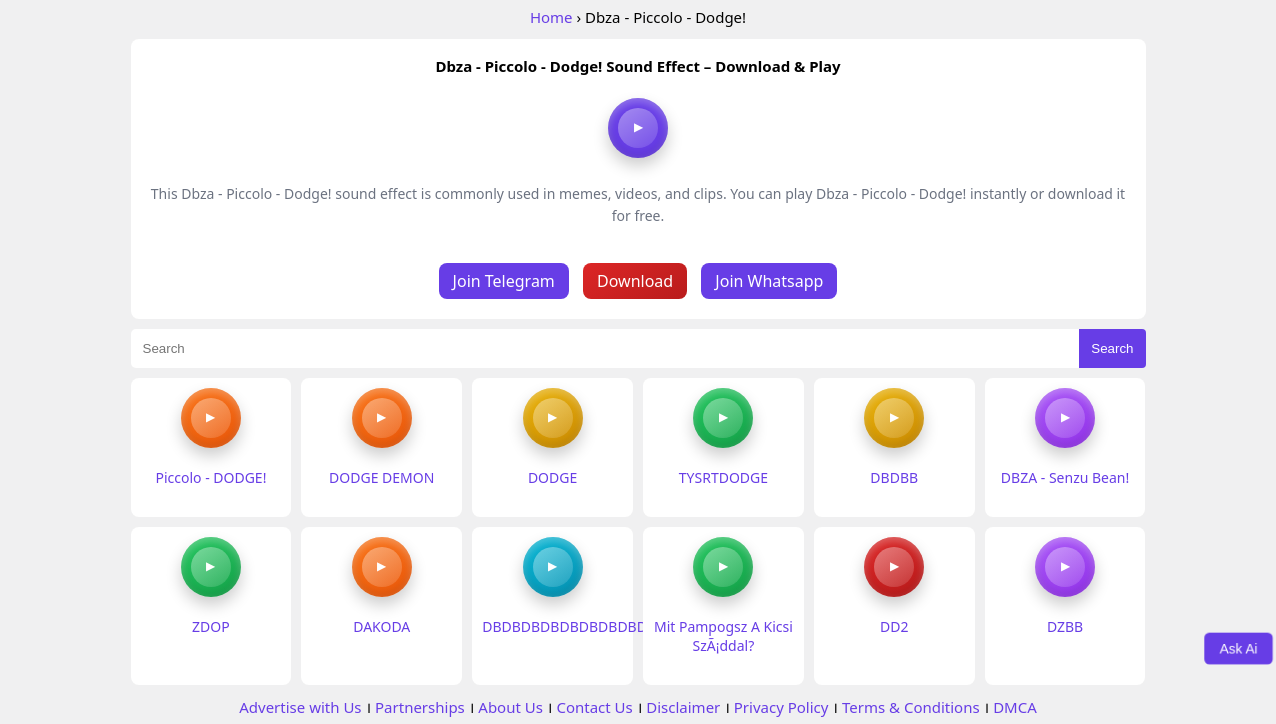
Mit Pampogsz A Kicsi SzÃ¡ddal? (723, 636)
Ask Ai (1239, 648)
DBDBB (894, 477)
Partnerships (420, 707)
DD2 (894, 626)
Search (1112, 348)
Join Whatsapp (769, 281)
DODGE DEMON (381, 477)
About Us (510, 707)
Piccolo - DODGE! (210, 477)
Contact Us (594, 707)
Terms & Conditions (911, 707)
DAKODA (381, 626)
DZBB (1065, 626)
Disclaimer (683, 707)
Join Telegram (504, 281)
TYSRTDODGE (723, 477)
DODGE (552, 477)
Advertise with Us (300, 707)
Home (551, 17)
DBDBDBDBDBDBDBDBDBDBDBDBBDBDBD (627, 626)
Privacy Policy (781, 707)
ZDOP (211, 626)
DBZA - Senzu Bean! (1065, 477)
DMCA (1015, 707)
